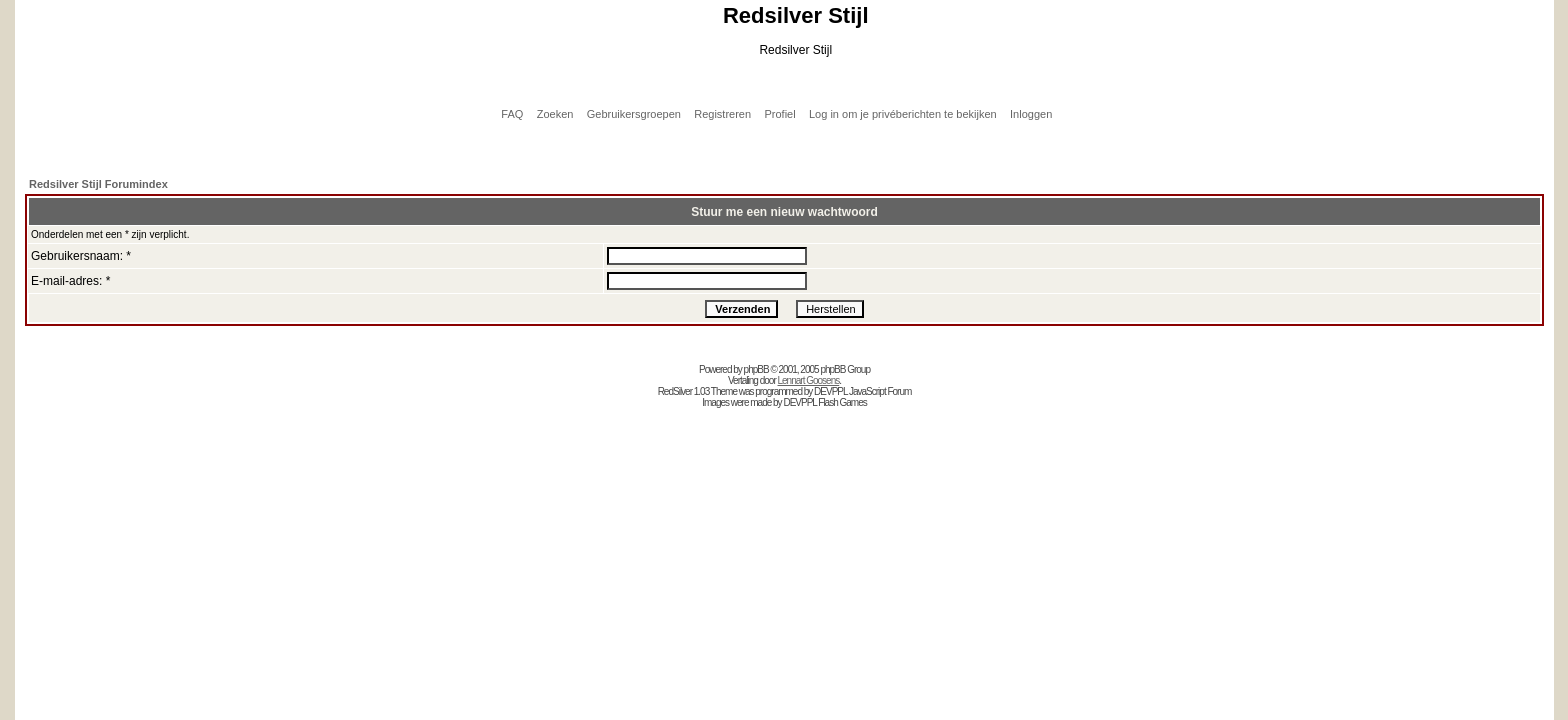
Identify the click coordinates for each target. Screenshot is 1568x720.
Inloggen (1031, 114)
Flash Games (842, 402)
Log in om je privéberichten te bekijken (903, 114)
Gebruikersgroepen (634, 114)
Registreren (722, 114)
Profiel (779, 114)
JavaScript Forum (880, 391)
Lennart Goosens (809, 380)
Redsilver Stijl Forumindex (98, 184)
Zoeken (555, 114)
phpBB (756, 369)
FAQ (512, 114)
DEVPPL (830, 391)
